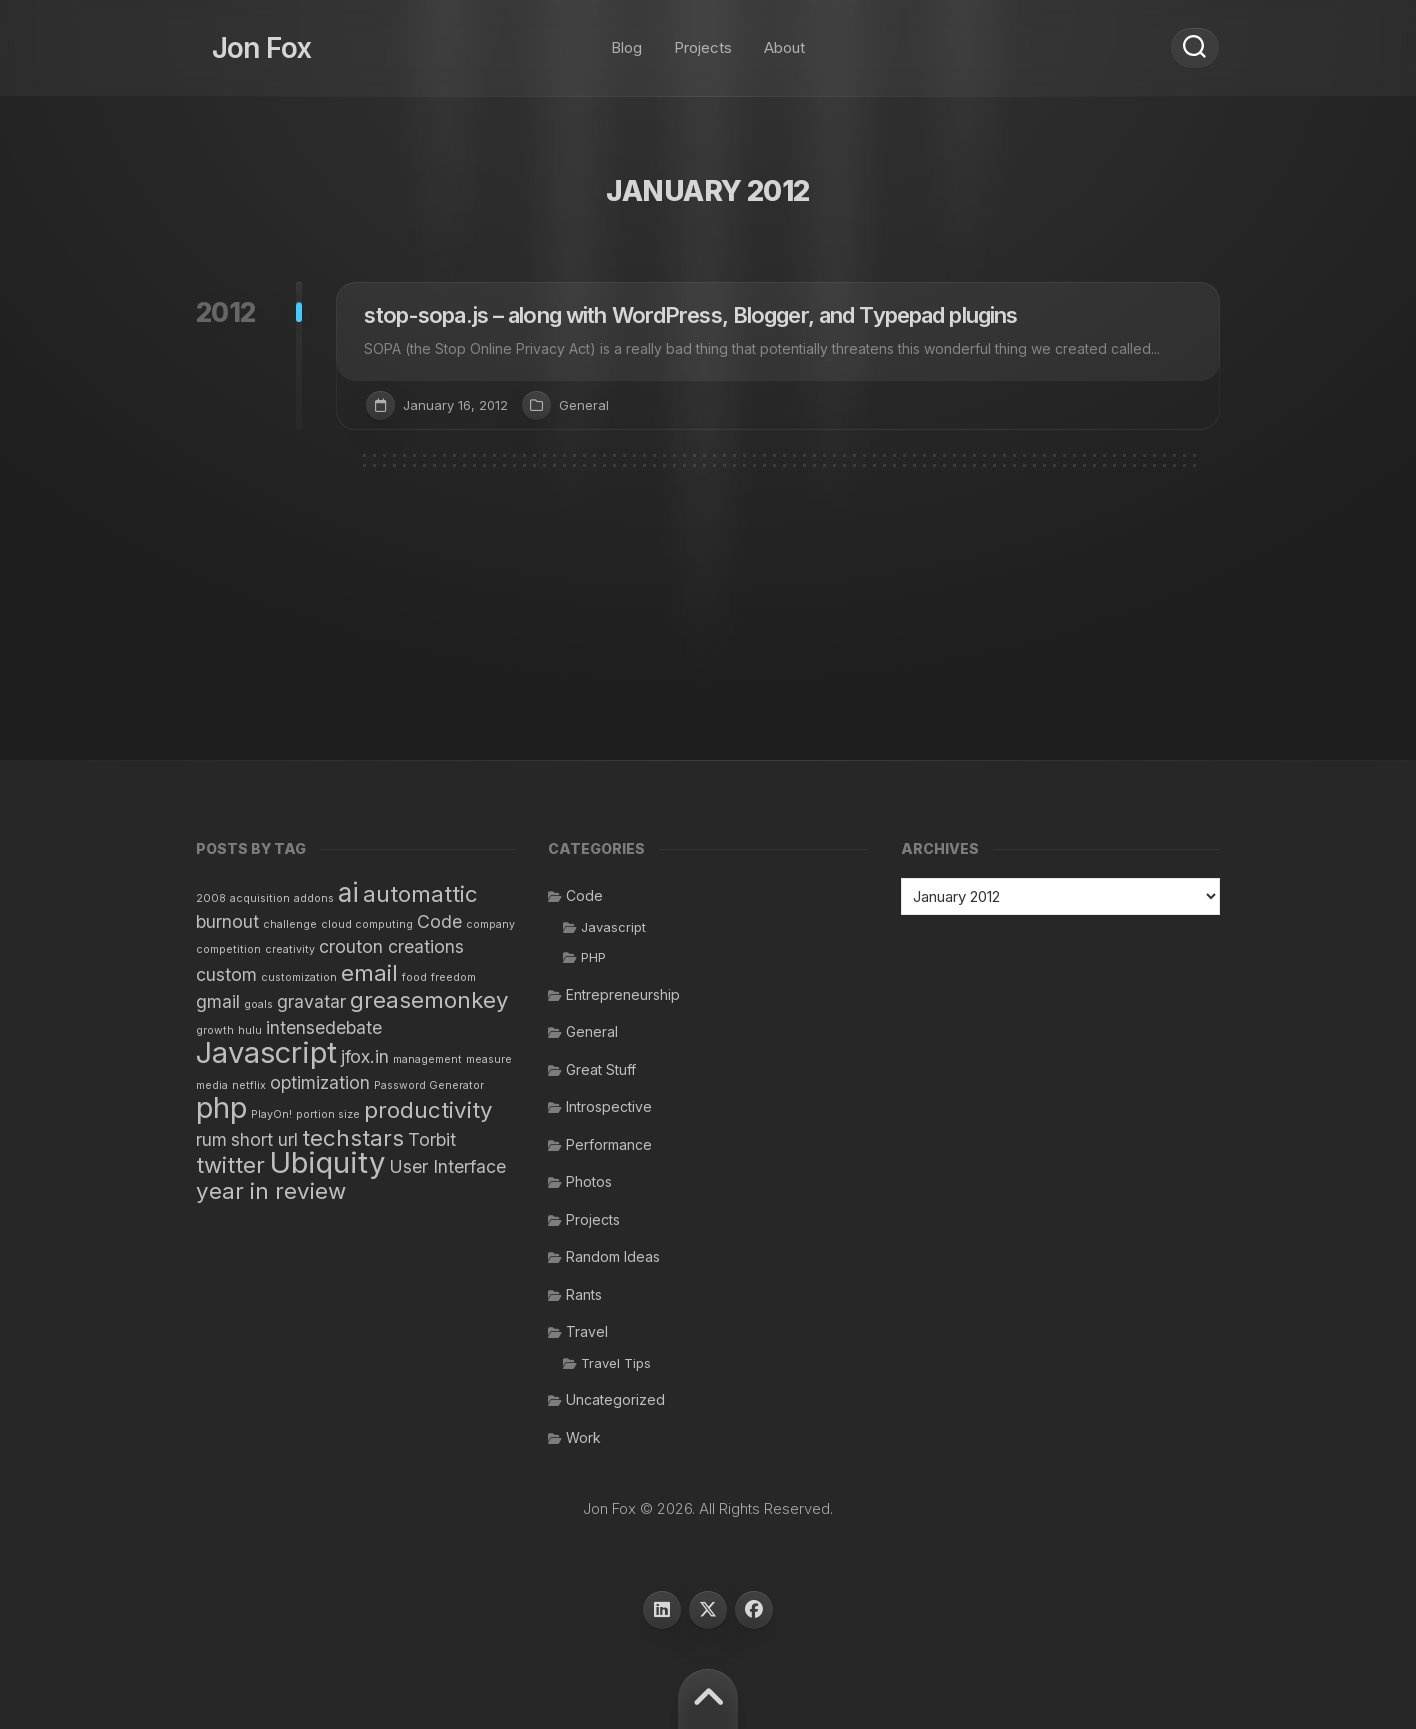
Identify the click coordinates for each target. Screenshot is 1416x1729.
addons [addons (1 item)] (314, 898)
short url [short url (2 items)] (264, 1139)
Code (584, 895)
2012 (226, 312)
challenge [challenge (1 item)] (290, 924)
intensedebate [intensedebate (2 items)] (324, 1027)
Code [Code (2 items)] (439, 921)
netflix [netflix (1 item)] (249, 1085)
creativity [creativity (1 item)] (290, 949)
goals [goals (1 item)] (258, 1004)
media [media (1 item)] (212, 1085)
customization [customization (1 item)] (299, 977)
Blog (626, 39)
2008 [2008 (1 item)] (211, 898)
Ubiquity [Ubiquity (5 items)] (327, 1162)
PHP (593, 957)
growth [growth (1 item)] (215, 1030)
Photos (589, 1181)
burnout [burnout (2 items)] (227, 921)
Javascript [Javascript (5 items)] (266, 1052)
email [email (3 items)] (369, 972)
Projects (703, 39)
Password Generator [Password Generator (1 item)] (429, 1085)
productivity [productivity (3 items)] (428, 1109)
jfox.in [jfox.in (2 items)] (365, 1056)
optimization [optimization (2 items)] (320, 1082)
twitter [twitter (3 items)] (230, 1164)
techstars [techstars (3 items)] (353, 1137)
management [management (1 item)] (427, 1059)
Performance (609, 1144)
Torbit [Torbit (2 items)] (432, 1139)
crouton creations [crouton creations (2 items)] (391, 946)
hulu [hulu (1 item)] (250, 1030)
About (784, 39)
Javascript (613, 927)
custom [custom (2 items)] (226, 974)
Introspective (609, 1106)
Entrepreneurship (623, 994)
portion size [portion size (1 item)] (328, 1114)
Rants (584, 1294)
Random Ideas (613, 1256)
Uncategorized (615, 1399)
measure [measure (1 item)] (489, 1059)
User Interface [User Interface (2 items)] (447, 1166)
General (584, 405)
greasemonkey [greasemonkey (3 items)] (429, 999)
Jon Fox (246, 40)
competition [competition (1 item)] (228, 949)
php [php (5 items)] (221, 1107)
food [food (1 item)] (414, 977)
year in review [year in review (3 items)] (271, 1190)
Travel (587, 1331)
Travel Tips (616, 1363)
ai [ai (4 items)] (348, 892)
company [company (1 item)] (490, 924)
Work (583, 1437)
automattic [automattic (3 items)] (420, 893)
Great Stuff (601, 1069)
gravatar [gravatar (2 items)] (311, 1001)
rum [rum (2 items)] (211, 1139)
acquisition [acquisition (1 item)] (260, 898)
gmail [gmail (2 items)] (218, 1001)
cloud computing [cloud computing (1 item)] (367, 924)
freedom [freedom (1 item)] (453, 977)
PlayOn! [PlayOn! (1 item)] (271, 1114)
